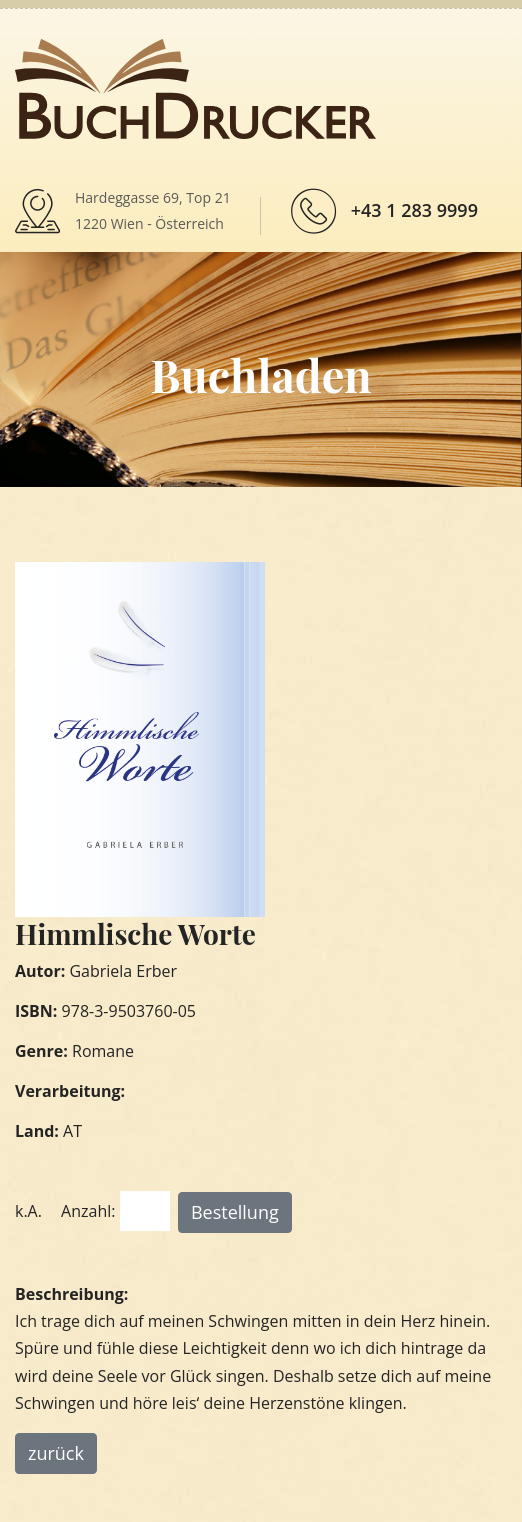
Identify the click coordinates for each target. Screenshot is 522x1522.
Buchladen (260, 374)
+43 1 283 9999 (414, 210)
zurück (56, 1453)
